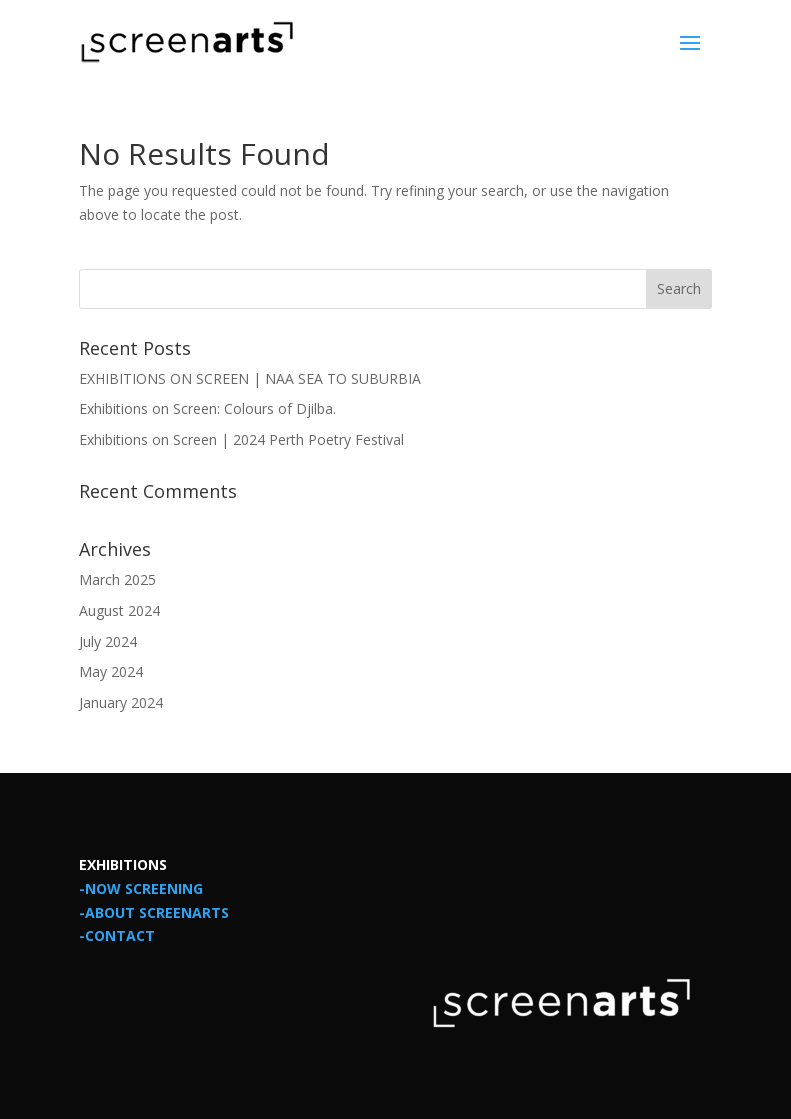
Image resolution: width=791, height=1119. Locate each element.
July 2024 (108, 641)
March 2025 (117, 579)
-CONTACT (117, 935)
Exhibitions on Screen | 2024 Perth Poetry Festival (241, 439)
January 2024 (121, 702)
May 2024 (111, 671)
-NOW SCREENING (141, 888)
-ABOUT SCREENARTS (154, 912)
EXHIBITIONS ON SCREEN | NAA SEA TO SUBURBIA (250, 378)
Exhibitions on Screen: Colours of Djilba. (207, 408)
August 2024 (119, 610)
